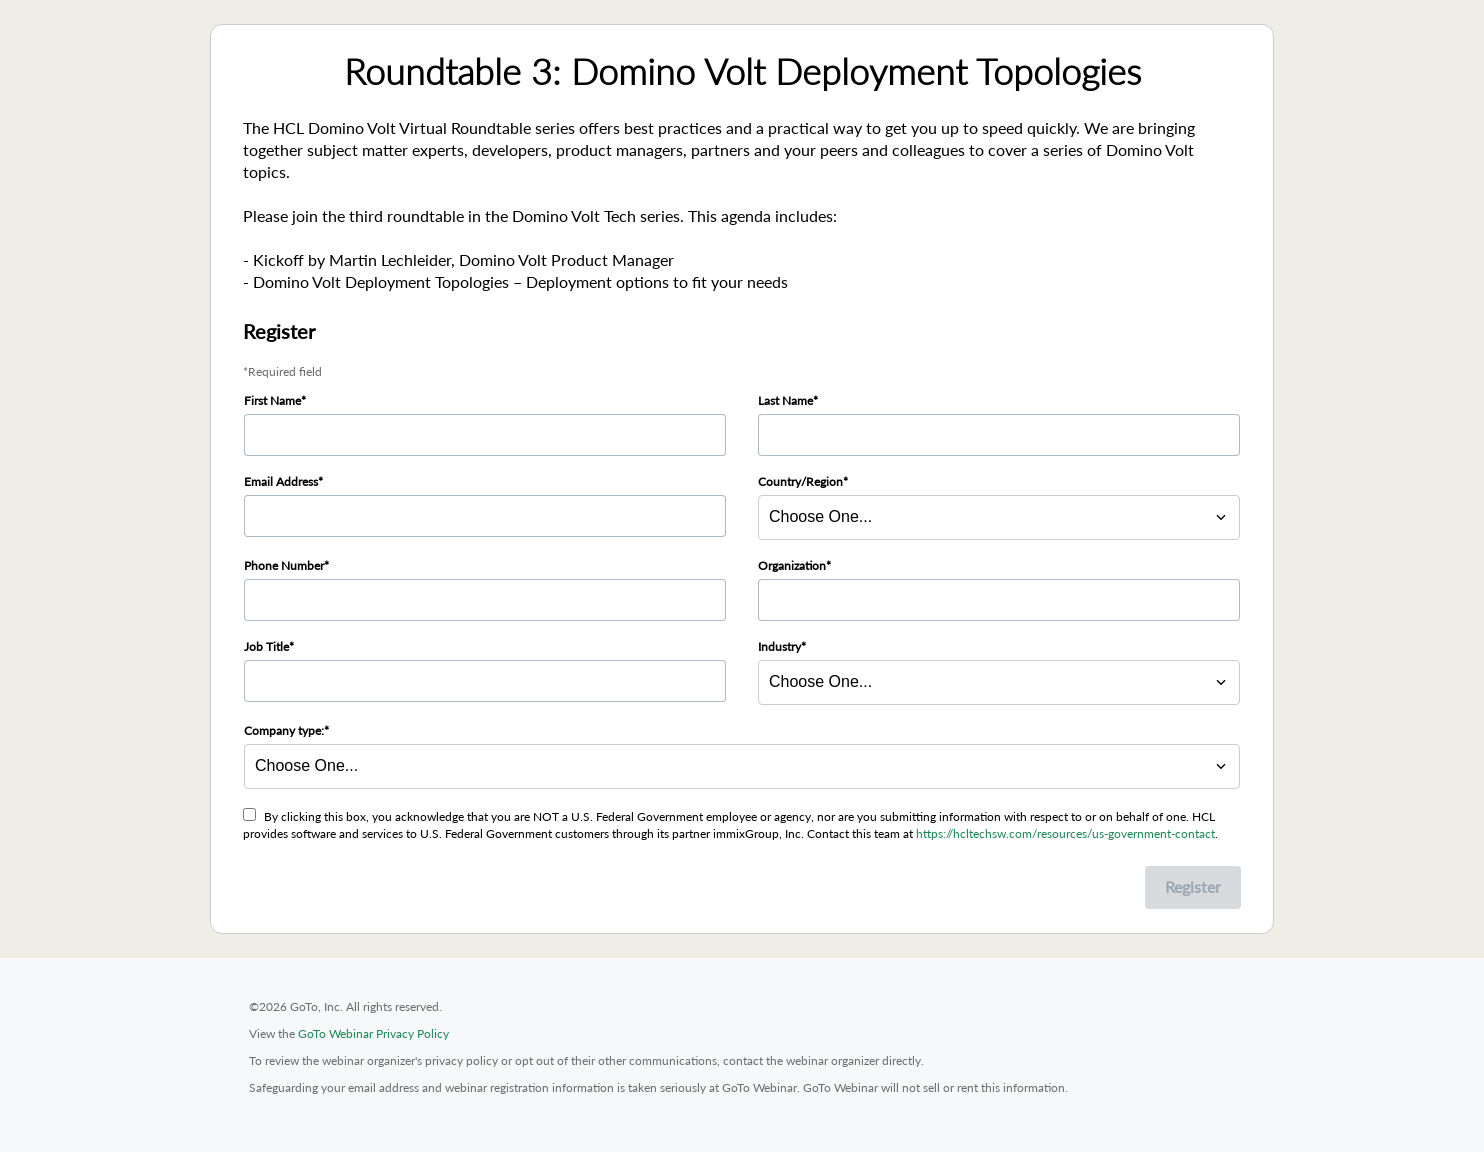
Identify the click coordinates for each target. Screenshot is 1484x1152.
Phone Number (284, 565)
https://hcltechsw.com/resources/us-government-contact (1065, 833)
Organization (792, 565)
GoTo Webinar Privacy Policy (373, 1033)
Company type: (284, 730)
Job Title (266, 646)
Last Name (785, 400)
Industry (779, 646)
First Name (272, 400)
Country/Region (800, 481)
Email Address (281, 481)
